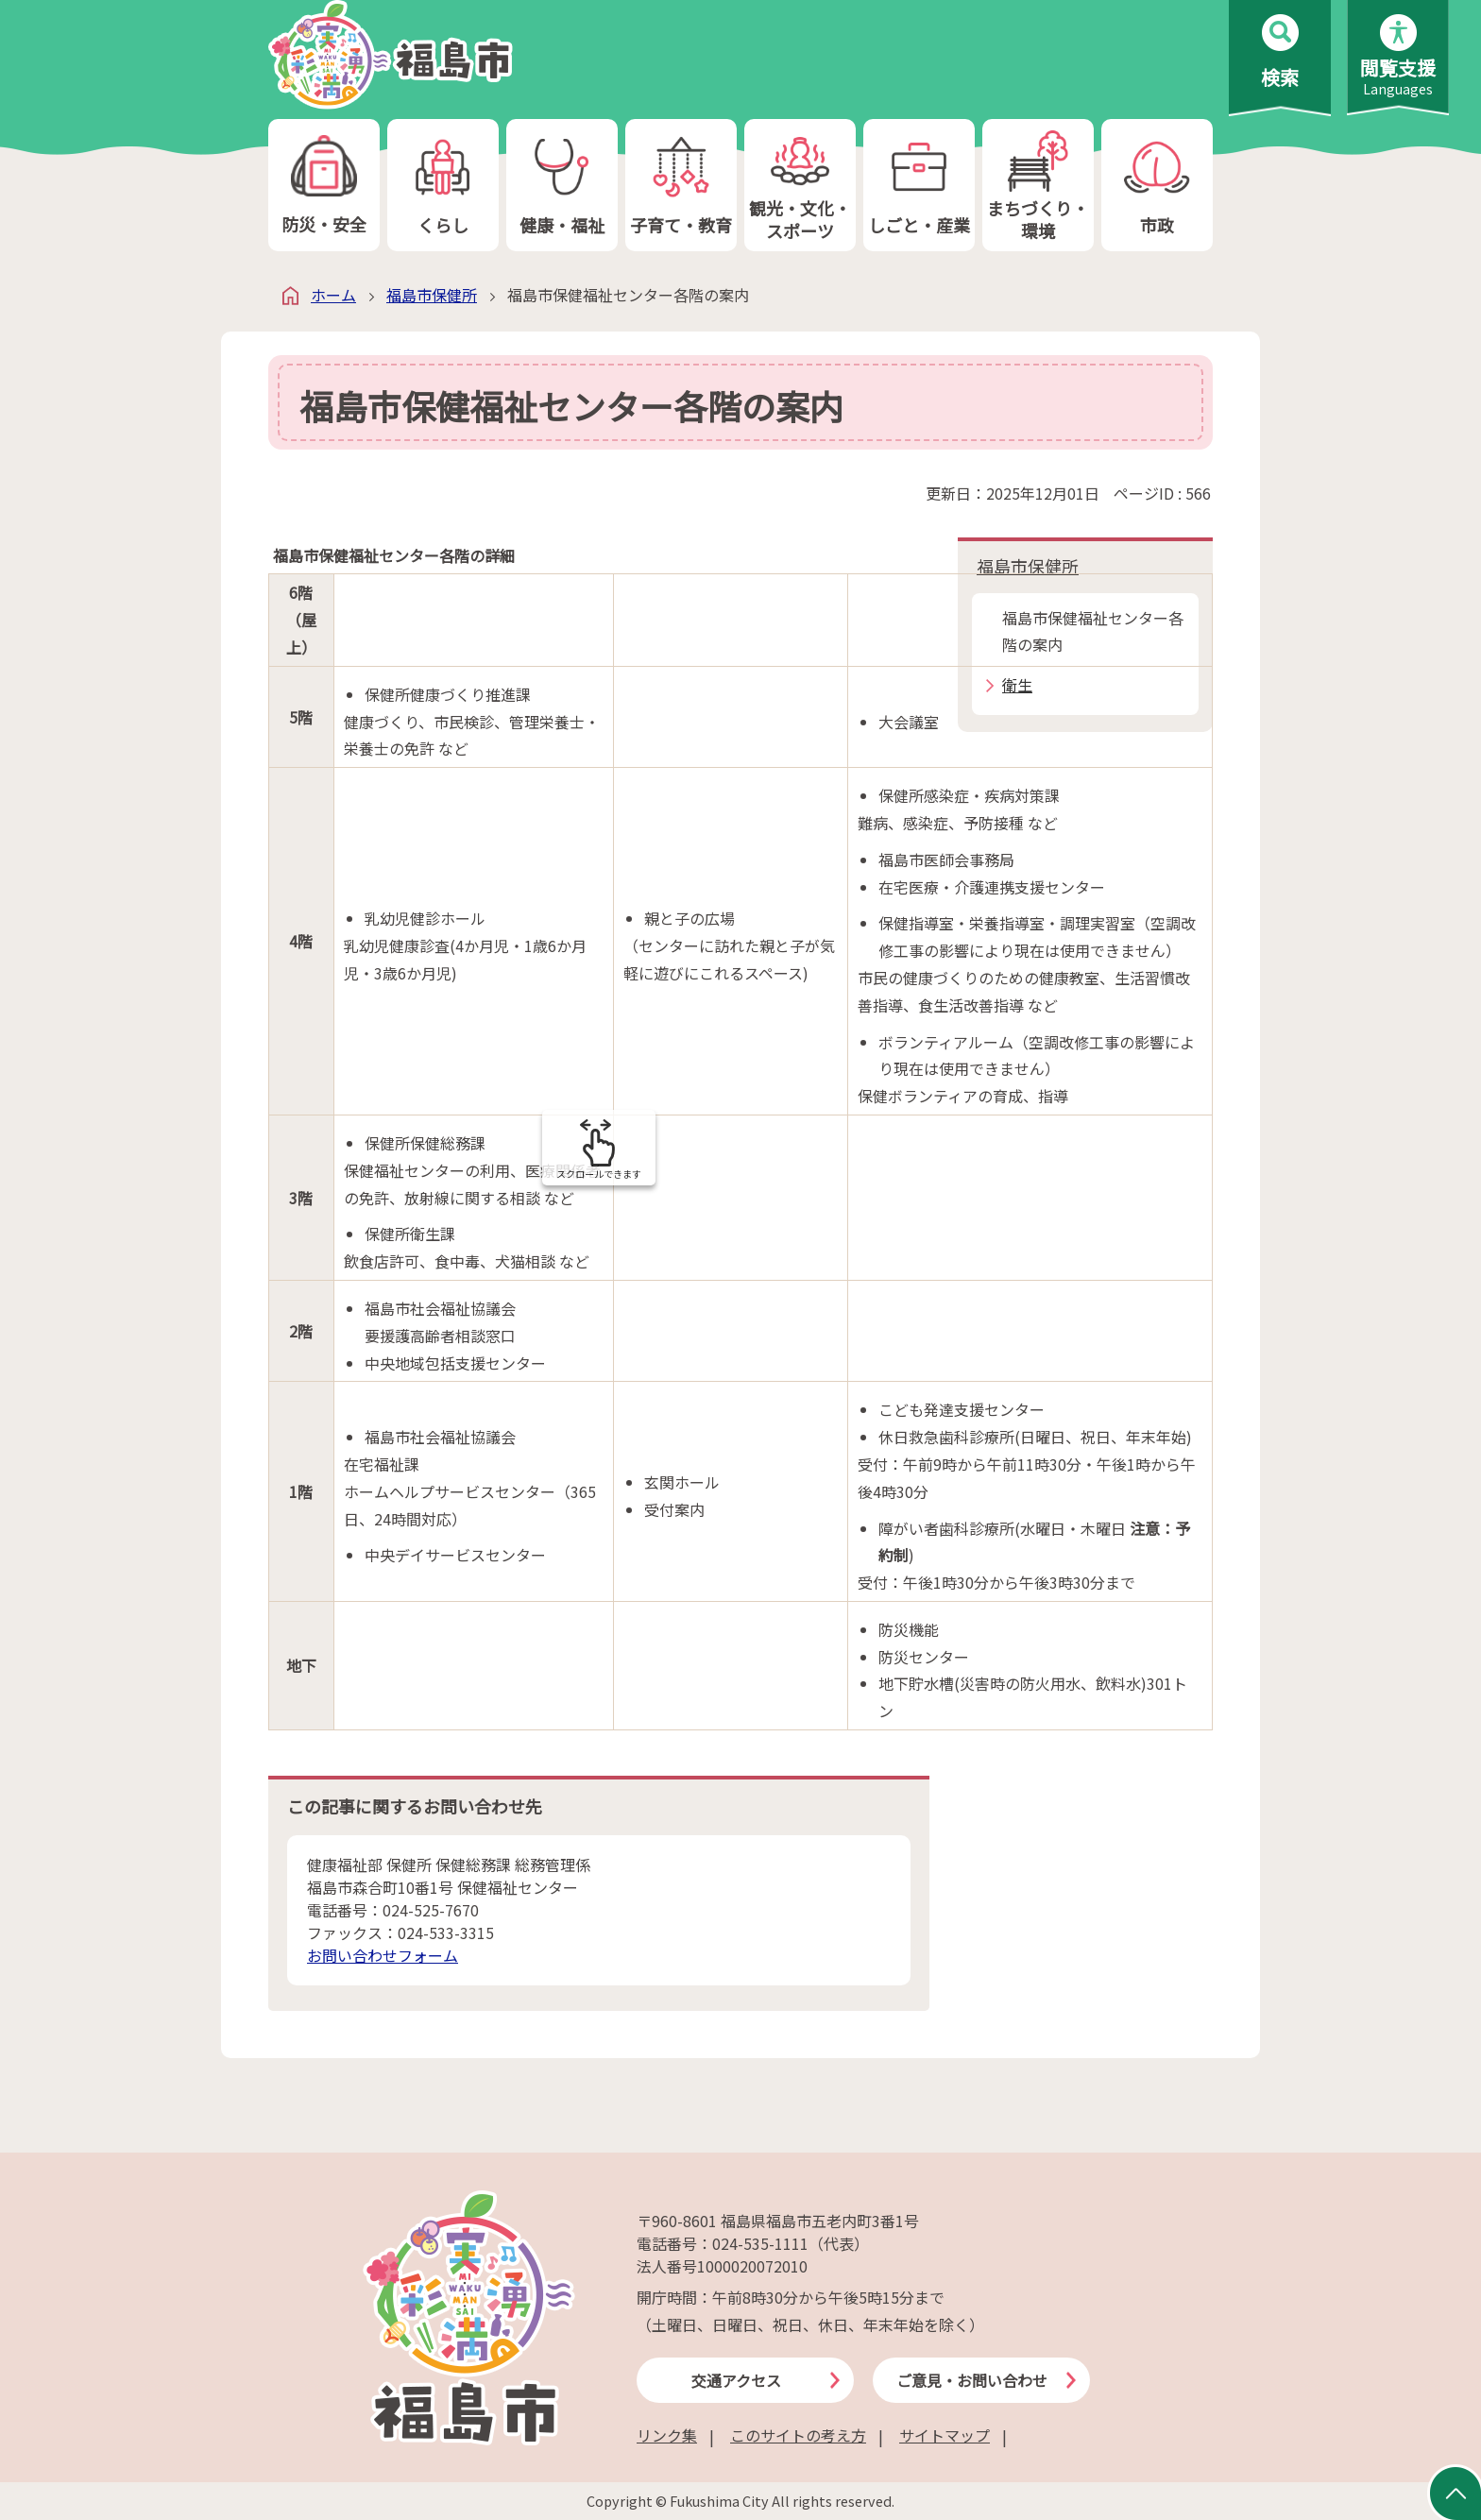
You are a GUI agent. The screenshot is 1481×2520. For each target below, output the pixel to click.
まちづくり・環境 (1038, 185)
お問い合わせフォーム (382, 1955)
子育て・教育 (681, 185)
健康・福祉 (561, 185)
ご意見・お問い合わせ (971, 2380)
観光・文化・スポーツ (800, 185)
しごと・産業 (919, 185)
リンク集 (667, 2435)
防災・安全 (323, 185)
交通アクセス (736, 2380)
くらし (443, 185)
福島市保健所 (431, 294)
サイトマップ (944, 2435)
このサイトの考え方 (798, 2435)
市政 (1157, 185)
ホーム (333, 294)
